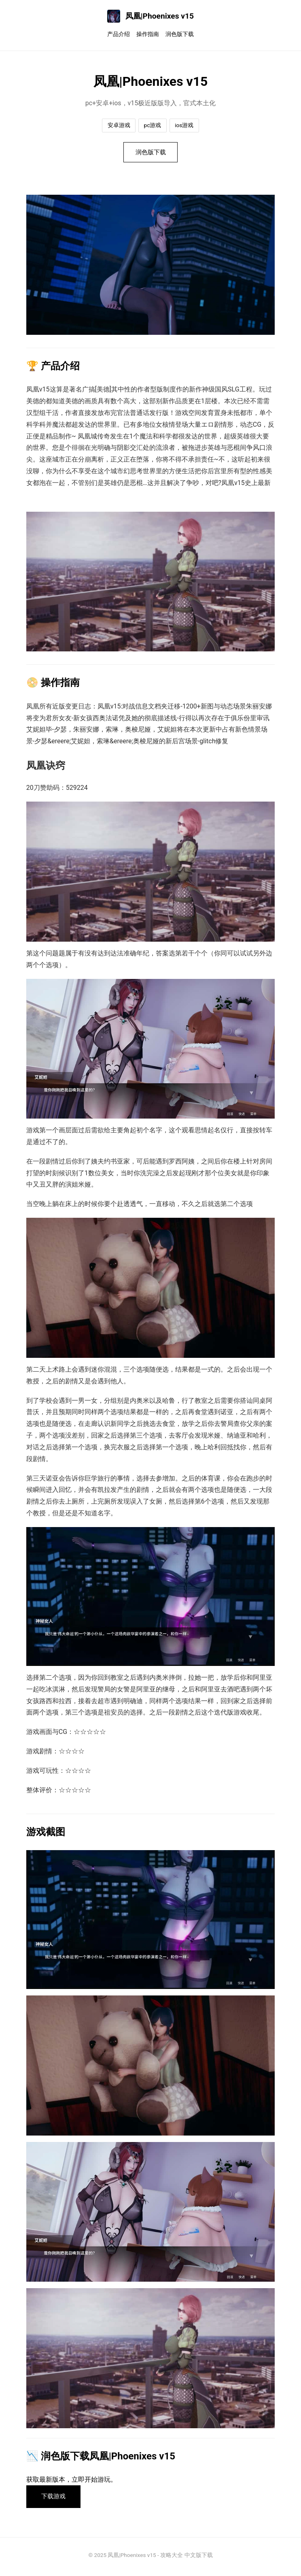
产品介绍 (118, 34)
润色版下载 (179, 34)
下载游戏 (56, 2499)
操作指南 (147, 34)
